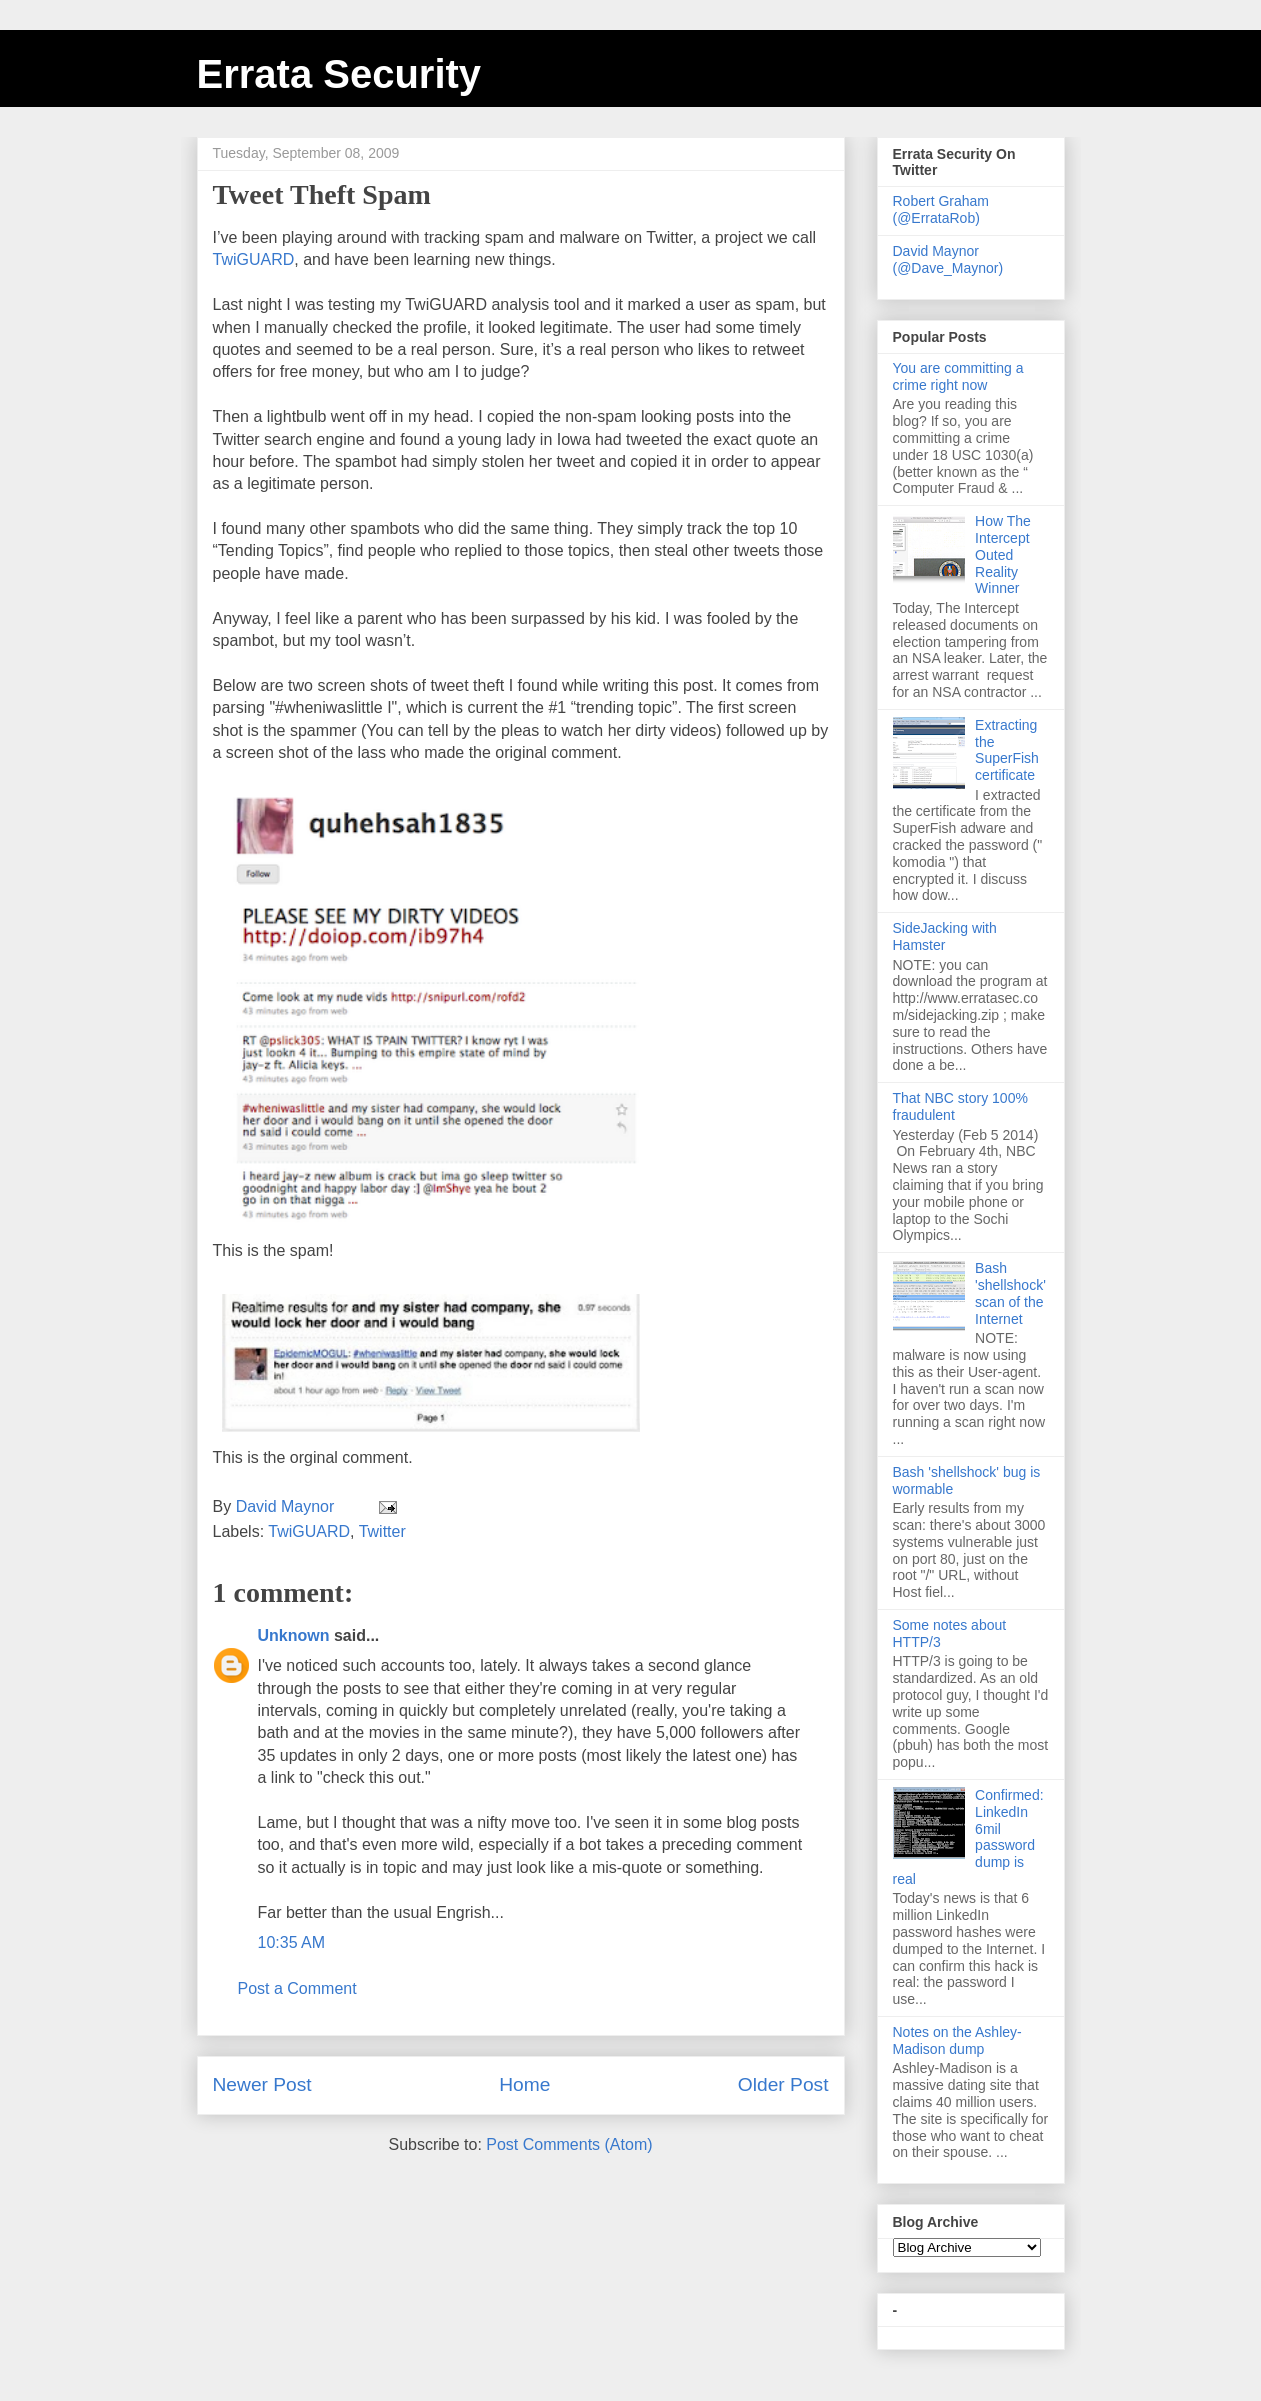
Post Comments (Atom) (569, 2144)
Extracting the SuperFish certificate (1007, 750)
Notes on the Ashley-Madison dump (957, 2040)
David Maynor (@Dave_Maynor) (948, 259)
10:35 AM (292, 1942)
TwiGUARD (254, 259)
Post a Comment (297, 1988)
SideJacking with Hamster (945, 936)
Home (524, 2084)
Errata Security (339, 74)
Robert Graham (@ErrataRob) (941, 209)
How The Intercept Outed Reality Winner (1003, 554)
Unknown (294, 1635)
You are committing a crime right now (958, 376)
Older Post (783, 2084)
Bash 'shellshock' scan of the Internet (1010, 1293)
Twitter (382, 1531)
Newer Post (262, 2084)
